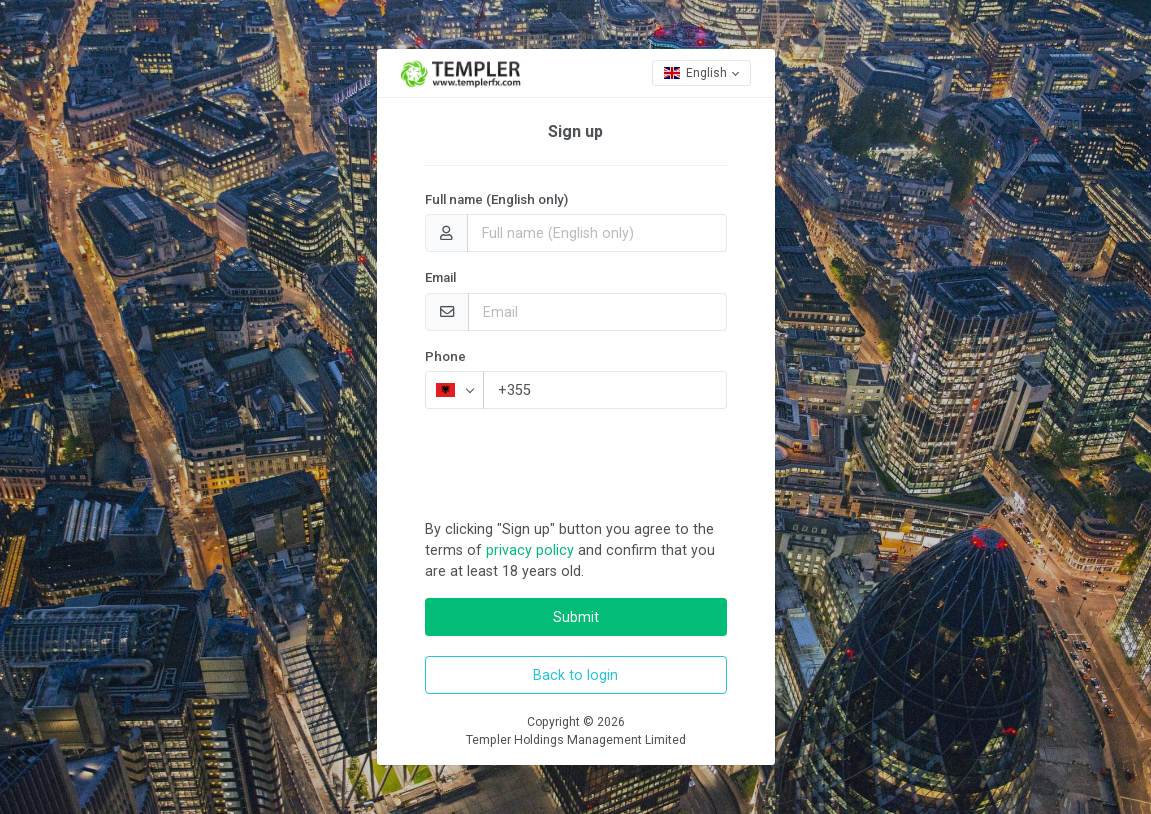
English (695, 73)
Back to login (575, 675)
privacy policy (530, 550)
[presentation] (577, 464)
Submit (576, 617)
